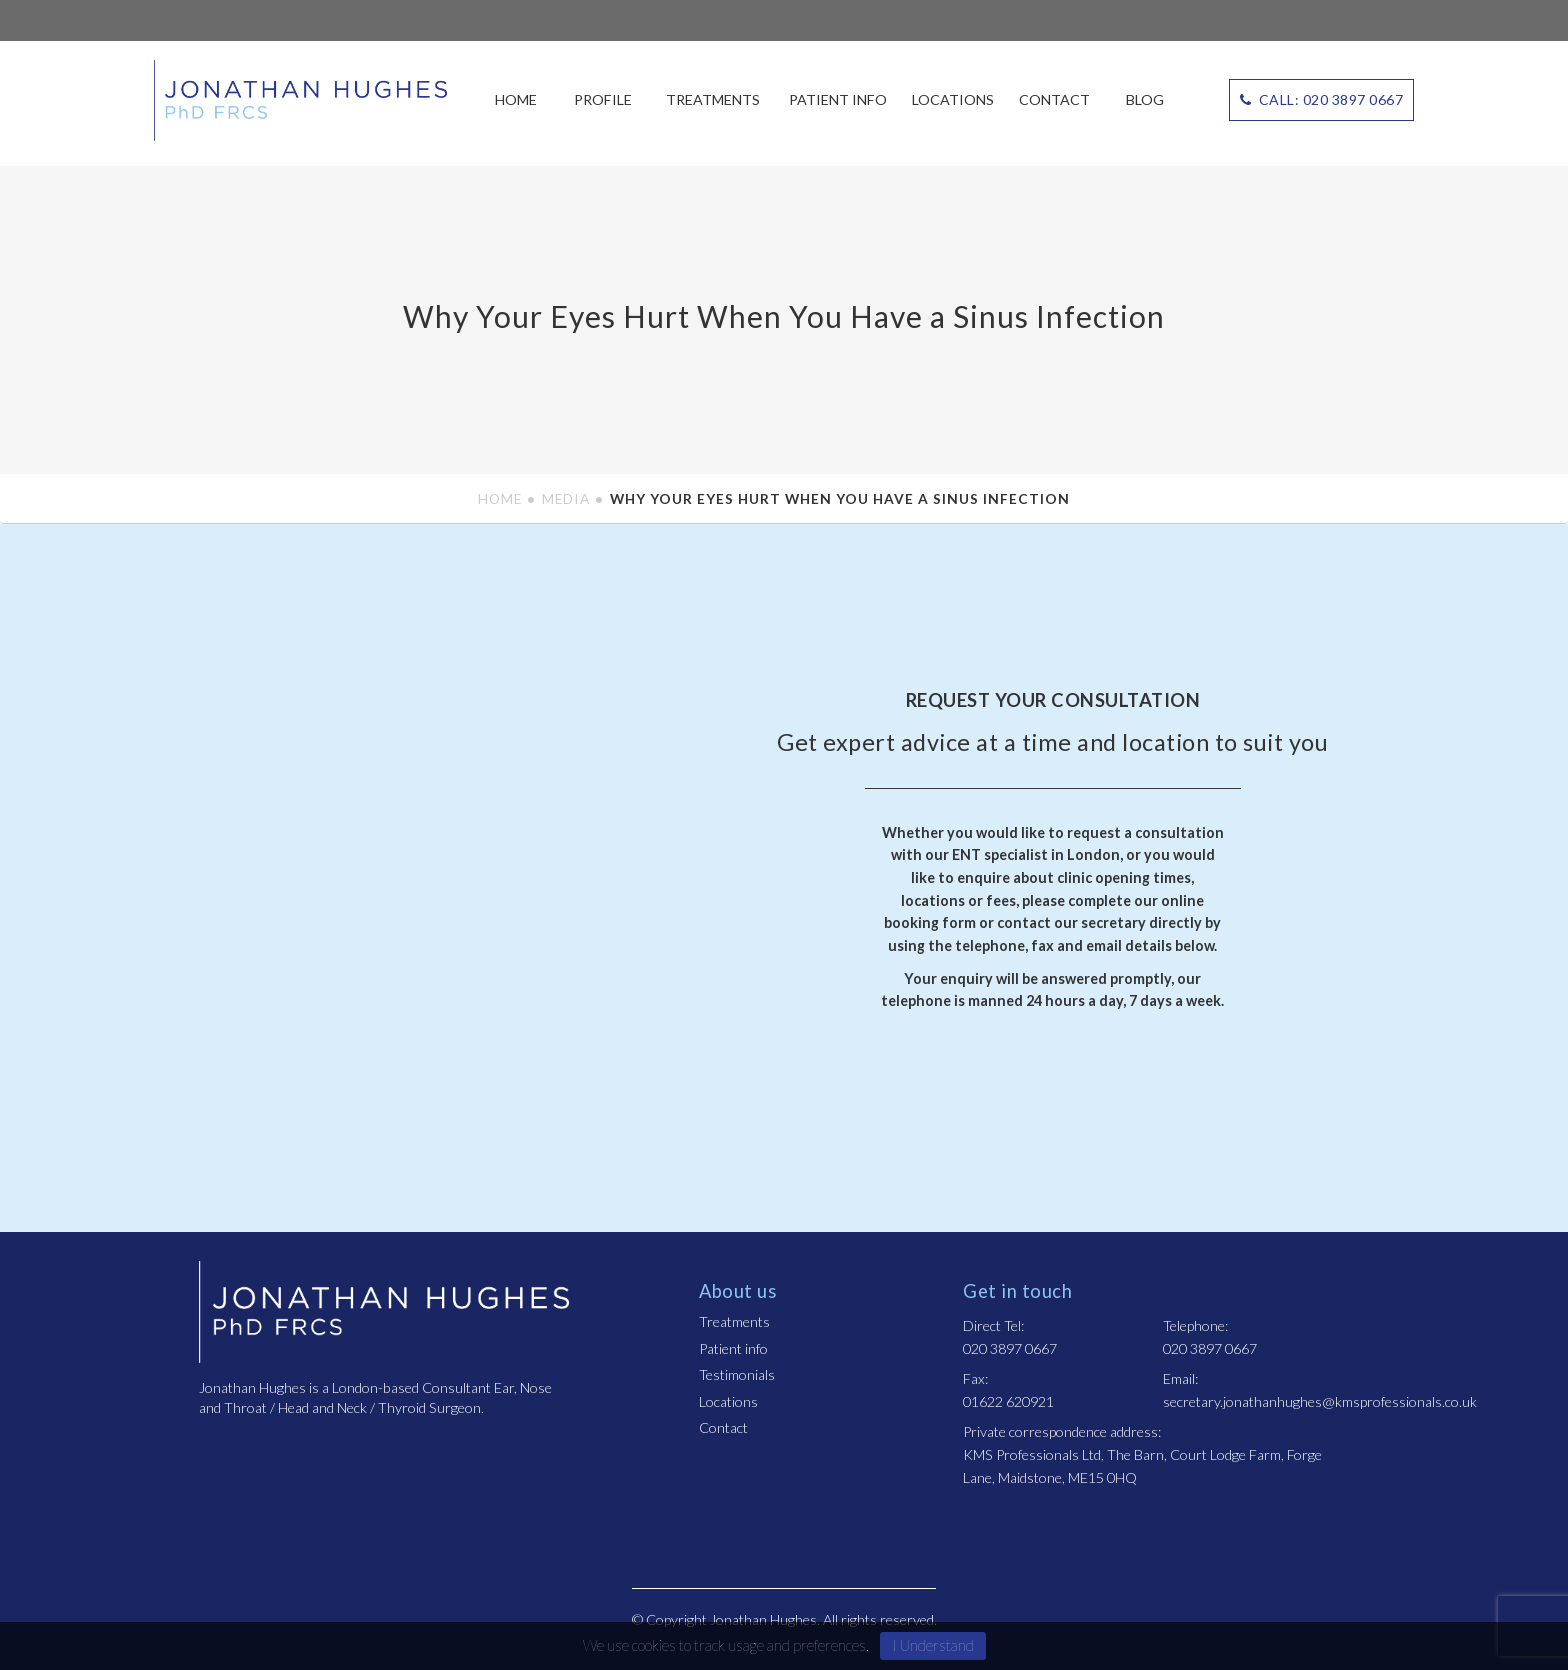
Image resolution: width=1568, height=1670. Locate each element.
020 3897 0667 (1010, 1348)
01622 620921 (1008, 1401)
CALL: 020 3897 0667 (1322, 99)
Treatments (713, 99)
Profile (603, 99)
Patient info (838, 99)
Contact (1054, 99)
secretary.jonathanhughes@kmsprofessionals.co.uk (1320, 1401)
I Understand (933, 1645)
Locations (953, 99)
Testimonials (737, 1374)
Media (566, 498)
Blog (1145, 99)
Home (516, 99)
